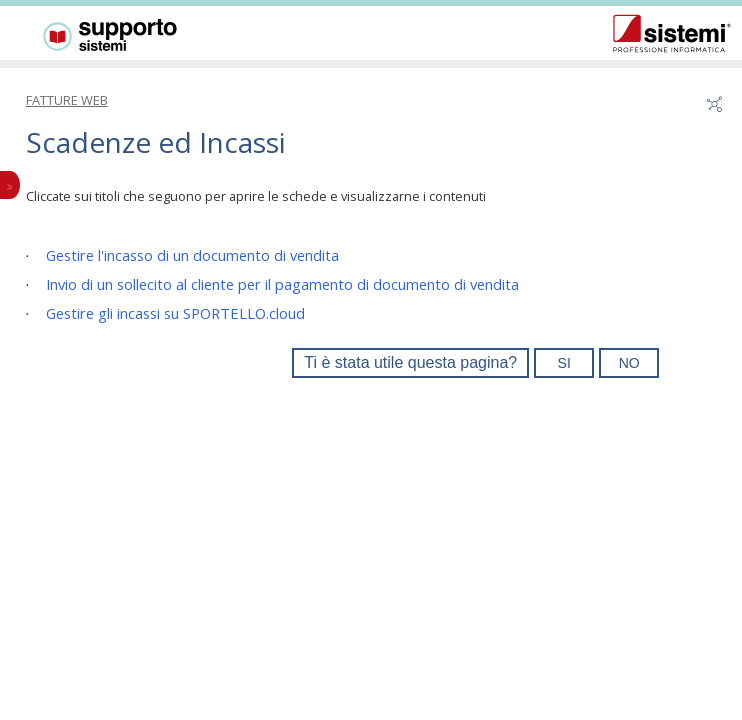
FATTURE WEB (67, 100)
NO (629, 363)
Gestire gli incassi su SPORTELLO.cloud (175, 313)
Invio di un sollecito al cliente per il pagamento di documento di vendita (282, 284)
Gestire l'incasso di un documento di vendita (192, 255)
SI (564, 363)
